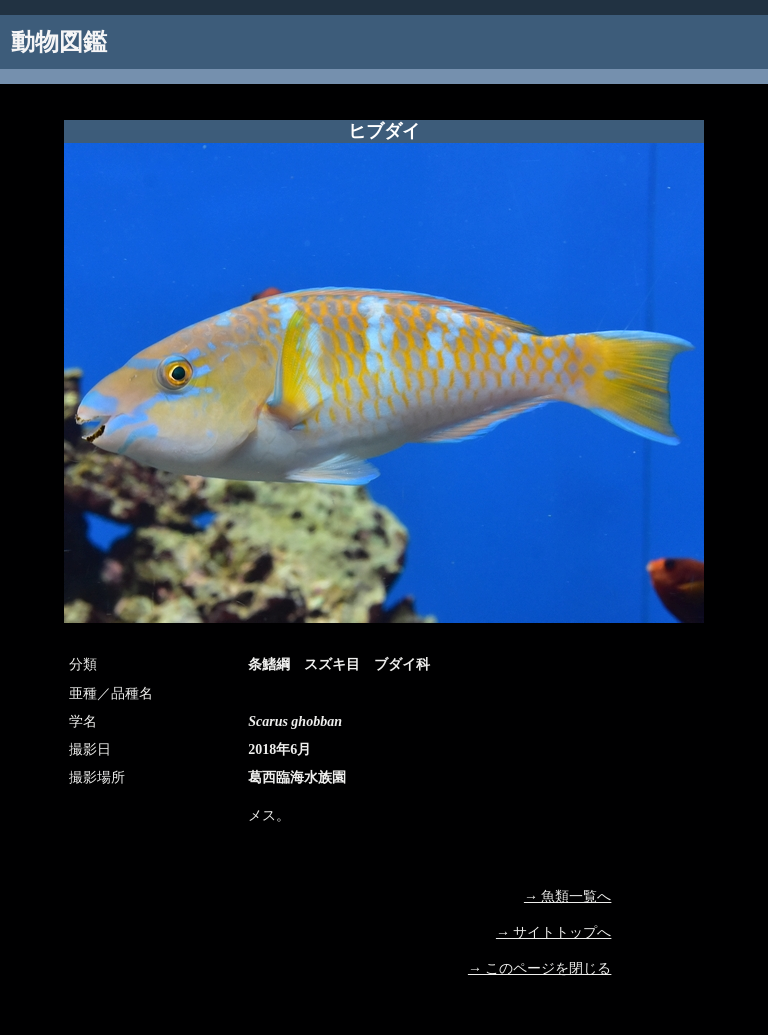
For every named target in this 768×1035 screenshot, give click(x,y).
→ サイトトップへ (554, 932)
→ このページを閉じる (540, 968)
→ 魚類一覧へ (568, 896)
